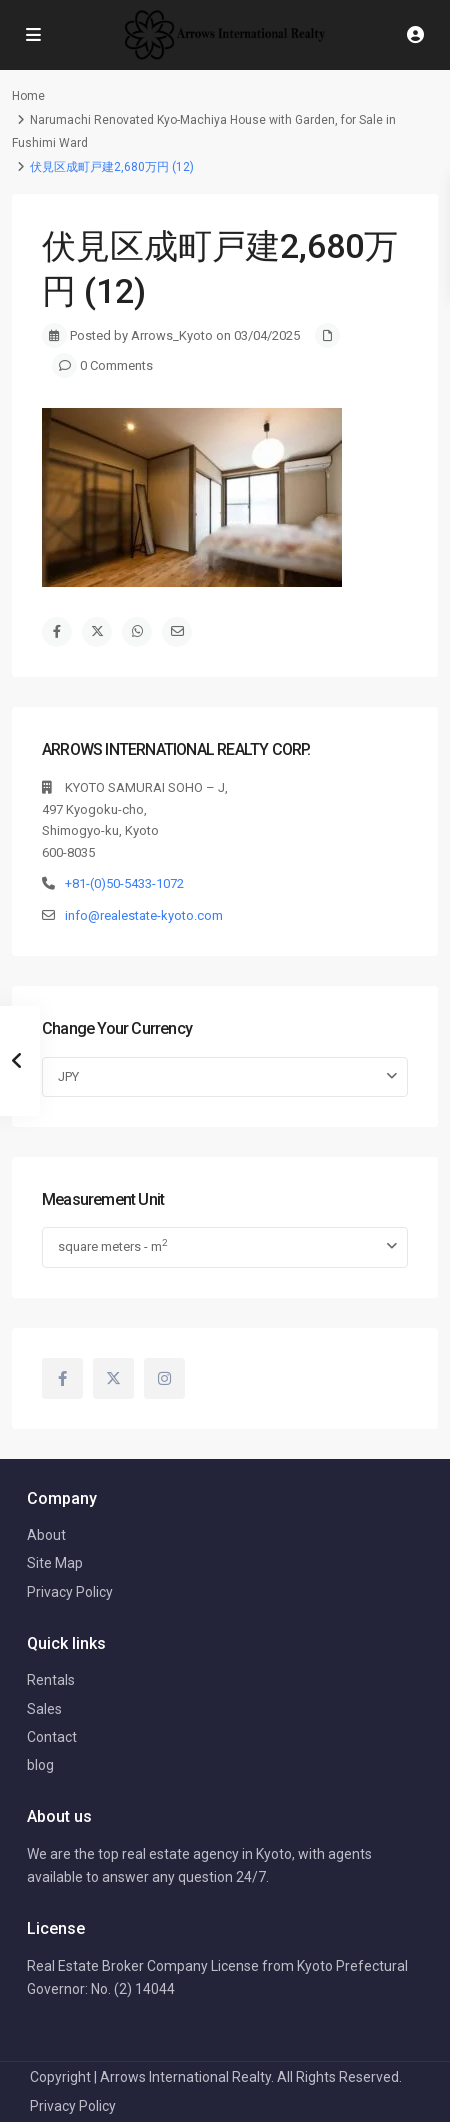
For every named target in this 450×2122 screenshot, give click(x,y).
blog (40, 1765)
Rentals (51, 1680)
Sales (44, 1709)
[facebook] (62, 1378)
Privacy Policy (70, 1592)
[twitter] (113, 1378)
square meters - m (112, 1245)
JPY (68, 1076)
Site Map (55, 1563)
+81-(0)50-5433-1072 (124, 883)
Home (28, 96)
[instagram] (164, 1378)
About (46, 1535)
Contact (52, 1737)
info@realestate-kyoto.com (144, 915)
